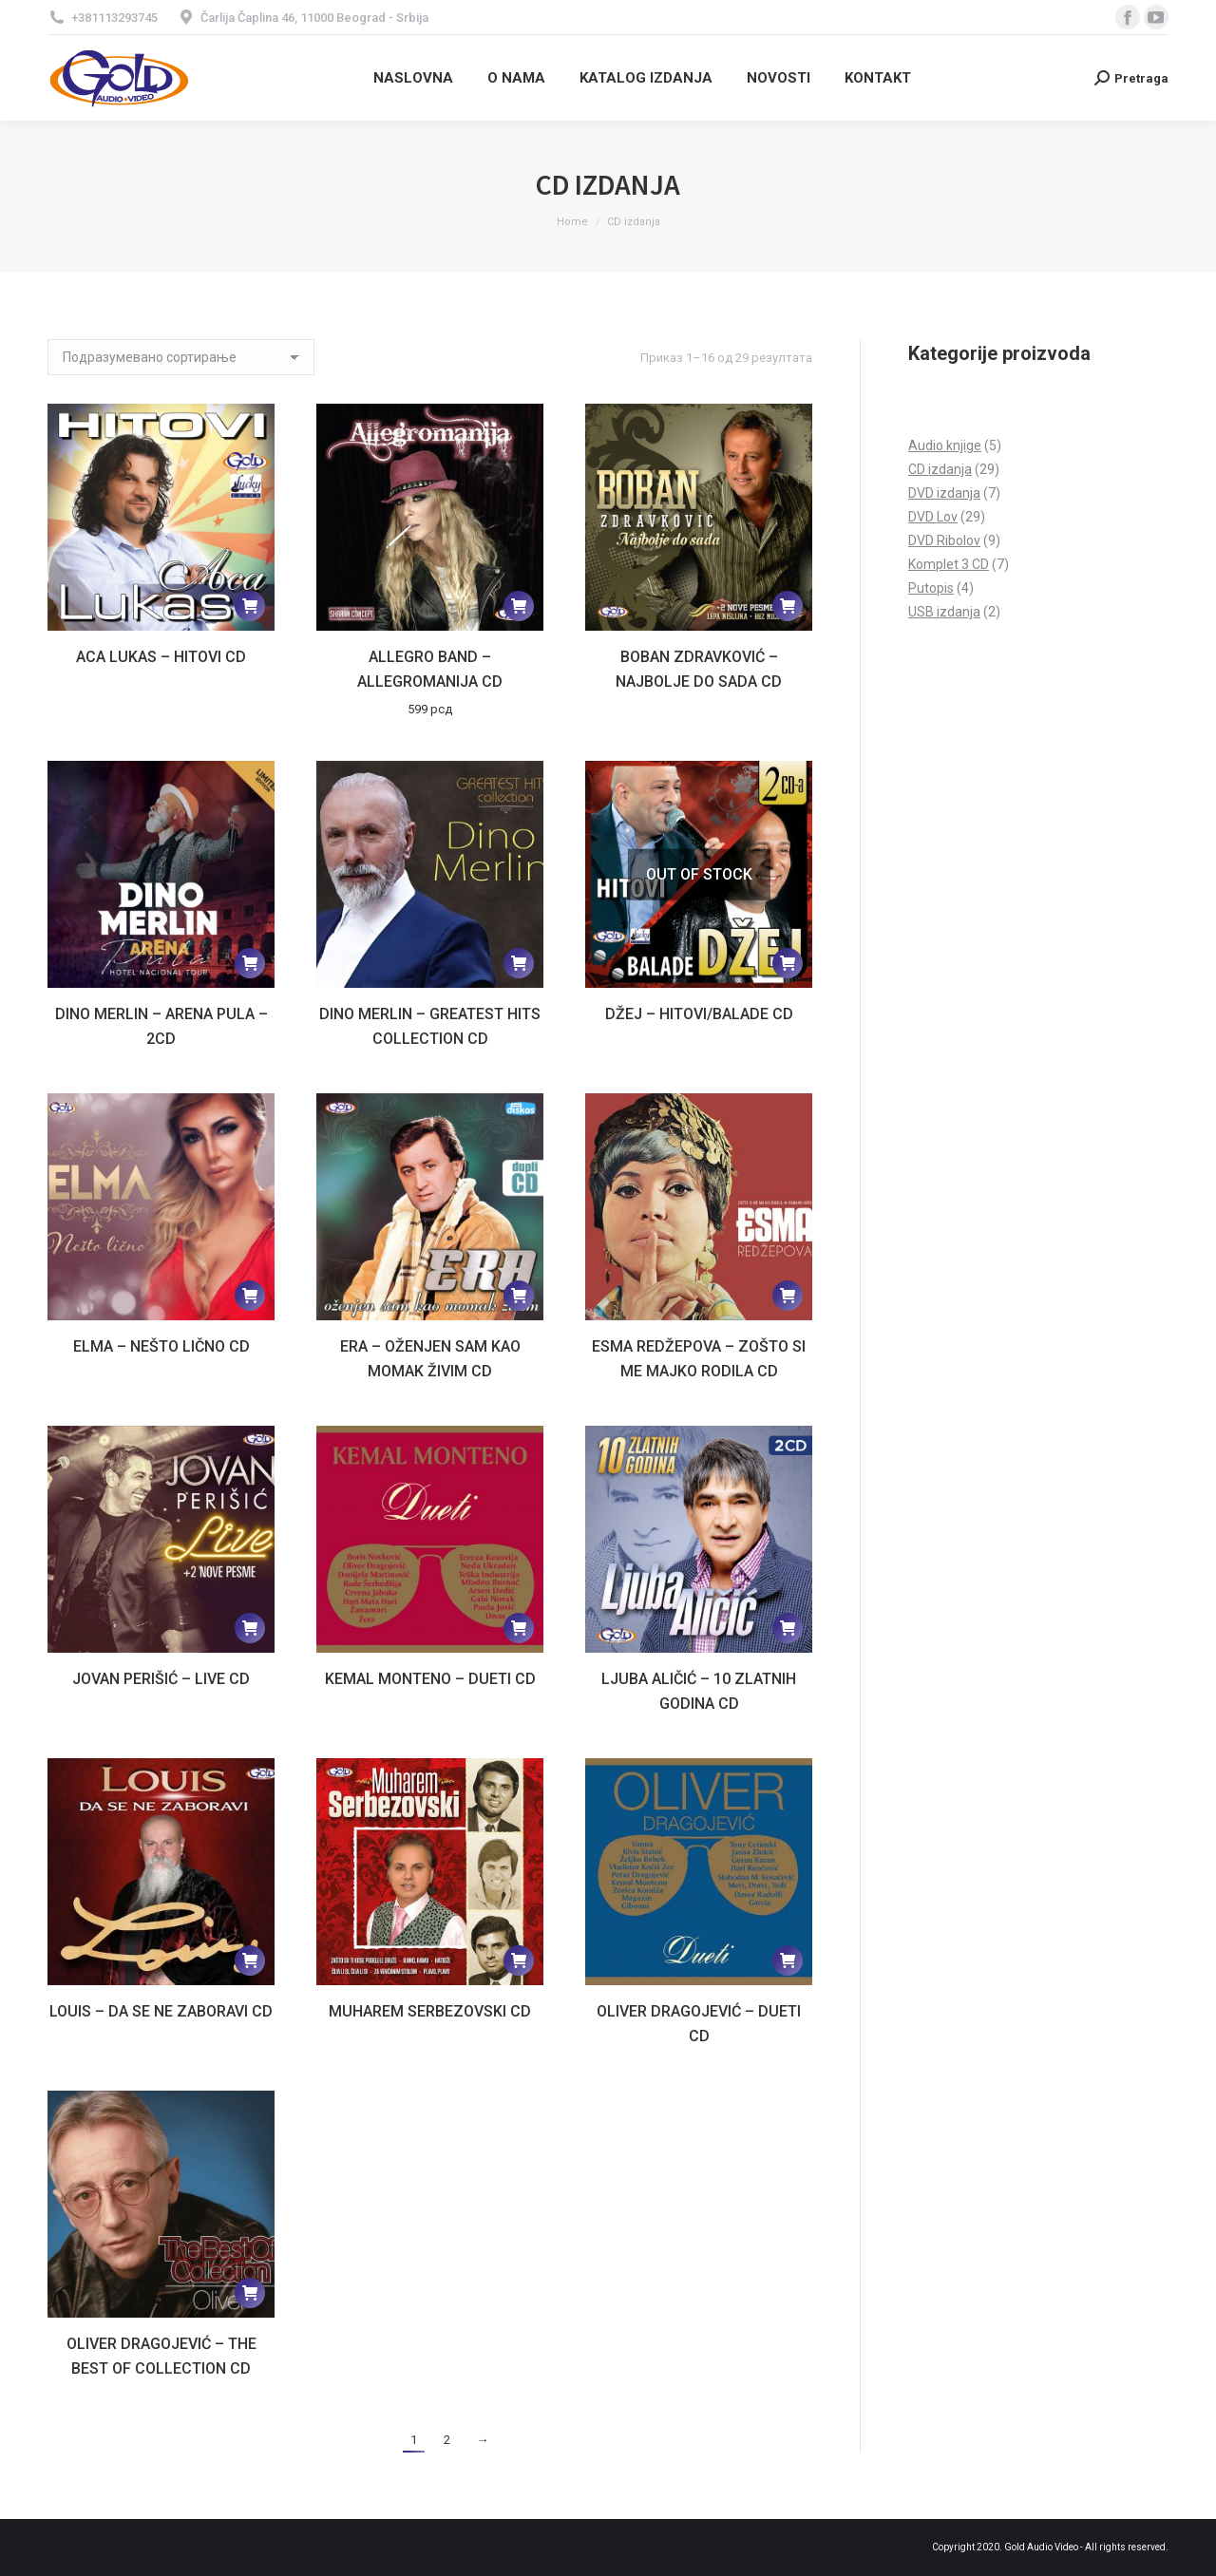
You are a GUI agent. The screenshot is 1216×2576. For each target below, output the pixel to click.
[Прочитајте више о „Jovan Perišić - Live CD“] (250, 1628)
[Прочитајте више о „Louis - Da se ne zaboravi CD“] (250, 1960)
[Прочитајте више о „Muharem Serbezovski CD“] (519, 1960)
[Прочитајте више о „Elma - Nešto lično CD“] (250, 1295)
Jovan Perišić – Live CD (161, 1679)
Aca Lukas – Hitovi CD (161, 657)
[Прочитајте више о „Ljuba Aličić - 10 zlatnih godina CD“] (787, 1628)
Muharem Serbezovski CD (430, 2011)
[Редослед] (181, 357)
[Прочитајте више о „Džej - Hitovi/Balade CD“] (787, 963)
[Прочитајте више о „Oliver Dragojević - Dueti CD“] (787, 1960)
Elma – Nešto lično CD (161, 1346)
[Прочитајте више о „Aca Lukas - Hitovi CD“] (250, 606)
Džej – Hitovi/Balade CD (699, 1014)
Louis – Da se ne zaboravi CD (161, 2011)
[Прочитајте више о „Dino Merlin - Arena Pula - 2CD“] (250, 963)
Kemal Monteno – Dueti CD (430, 1679)
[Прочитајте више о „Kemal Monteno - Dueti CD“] (519, 1628)
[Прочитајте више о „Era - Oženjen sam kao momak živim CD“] (519, 1295)
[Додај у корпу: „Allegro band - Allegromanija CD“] (519, 606)
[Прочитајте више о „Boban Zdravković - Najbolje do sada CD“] (787, 606)
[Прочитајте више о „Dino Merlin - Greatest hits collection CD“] (519, 963)
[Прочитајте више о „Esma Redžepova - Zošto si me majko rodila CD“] (787, 1295)
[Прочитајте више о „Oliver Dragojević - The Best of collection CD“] (250, 2293)
